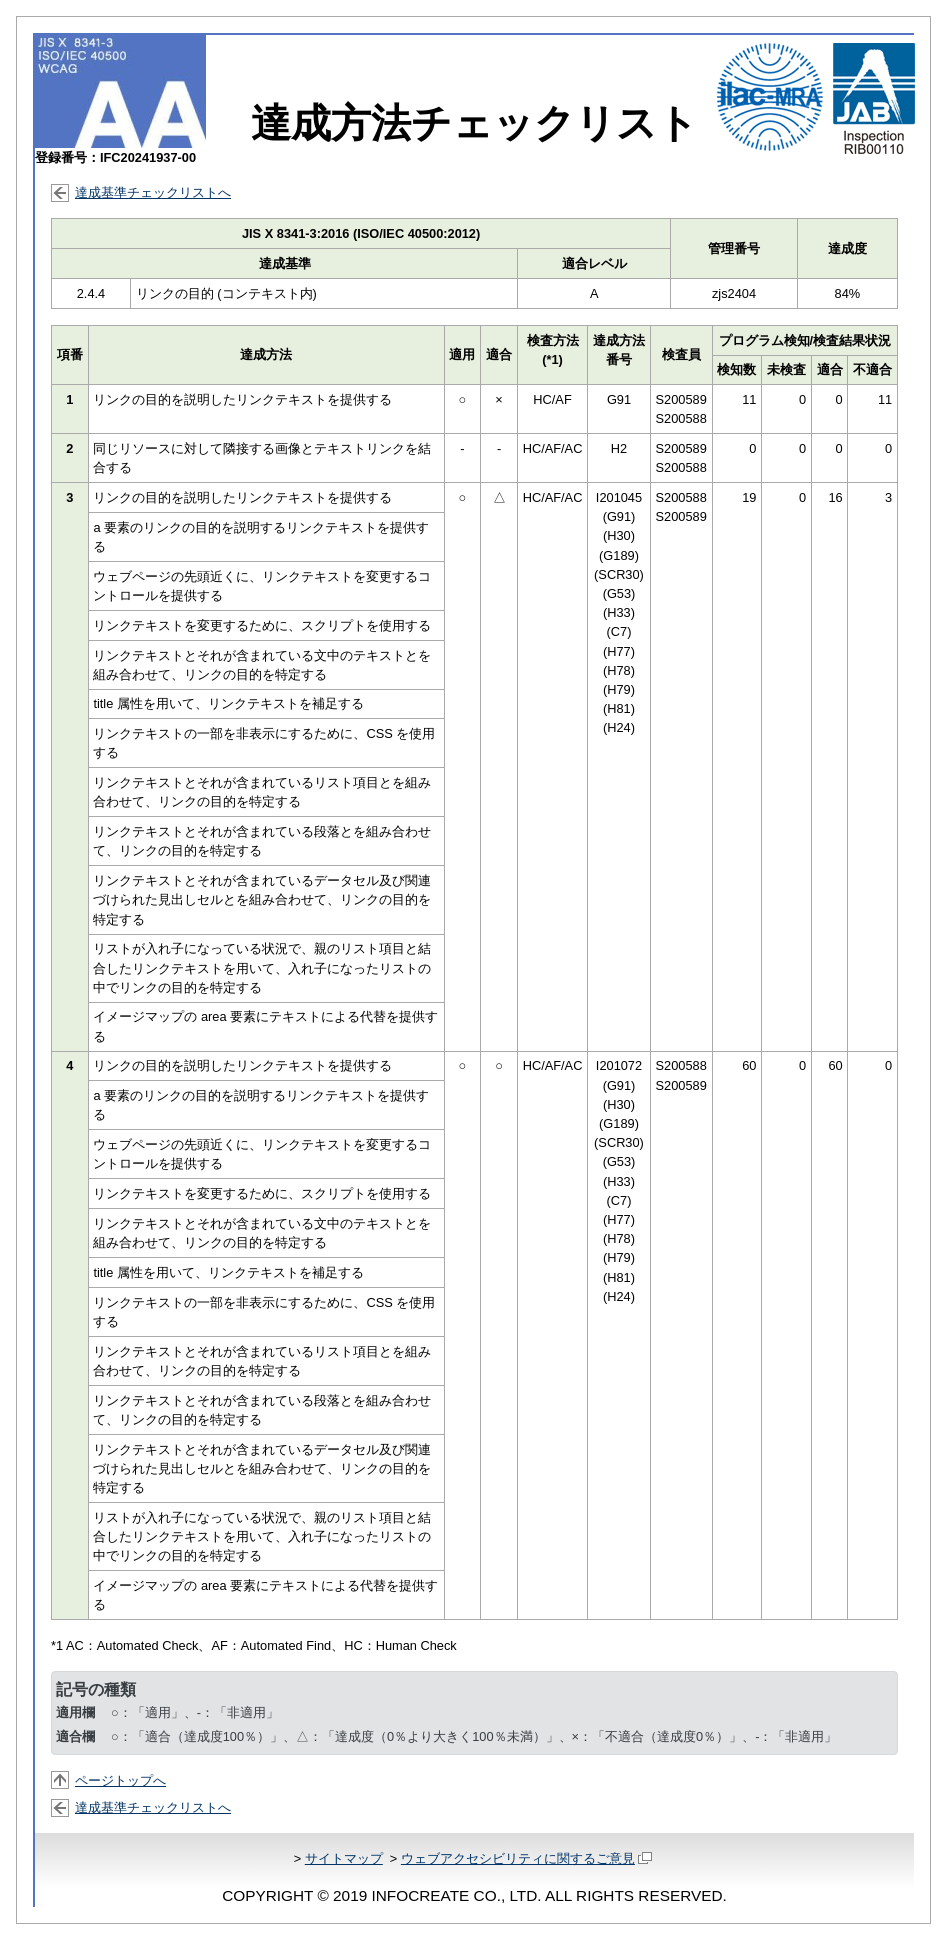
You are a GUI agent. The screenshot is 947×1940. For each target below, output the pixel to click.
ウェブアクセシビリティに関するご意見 (526, 1858)
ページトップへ (120, 1780)
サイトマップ (344, 1858)
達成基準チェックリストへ (153, 192)
